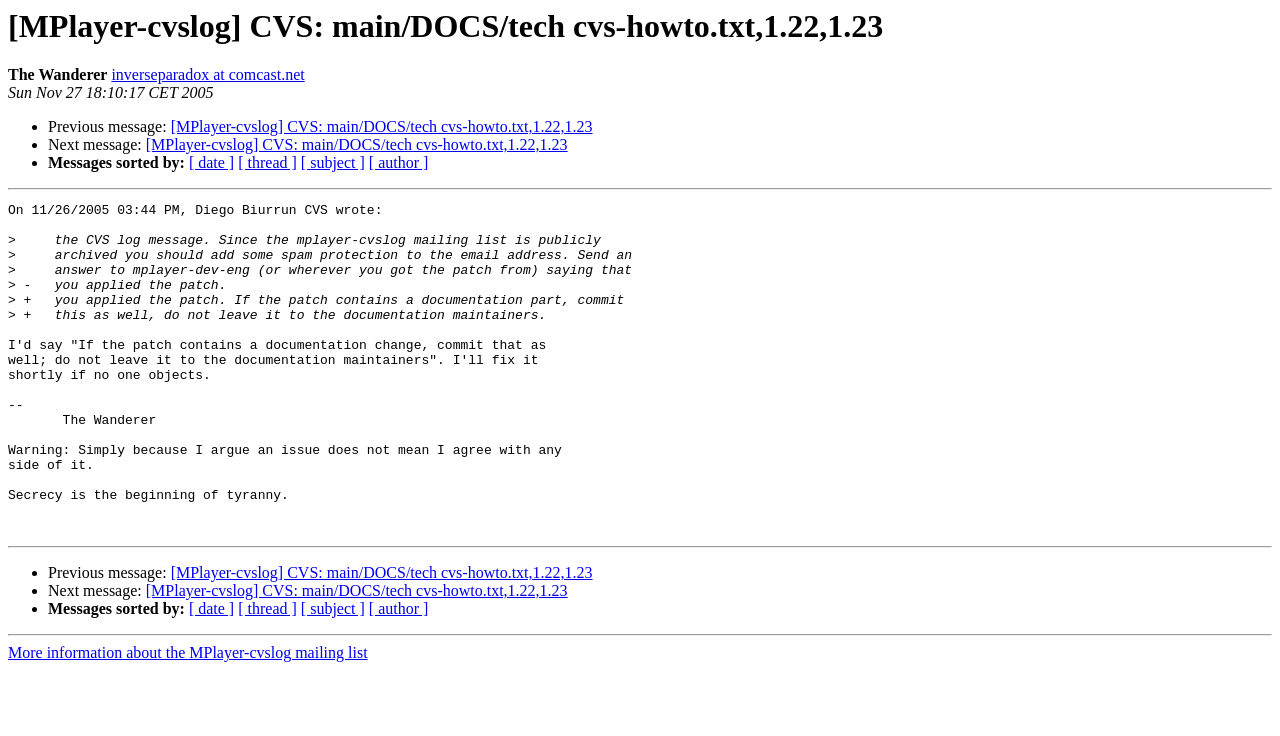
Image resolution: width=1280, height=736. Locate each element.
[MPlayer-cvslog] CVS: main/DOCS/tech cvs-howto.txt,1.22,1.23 (382, 126)
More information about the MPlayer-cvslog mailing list (188, 718)
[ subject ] (333, 162)
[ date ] (211, 162)
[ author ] (399, 162)
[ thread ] (267, 162)
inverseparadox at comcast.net (207, 74)
